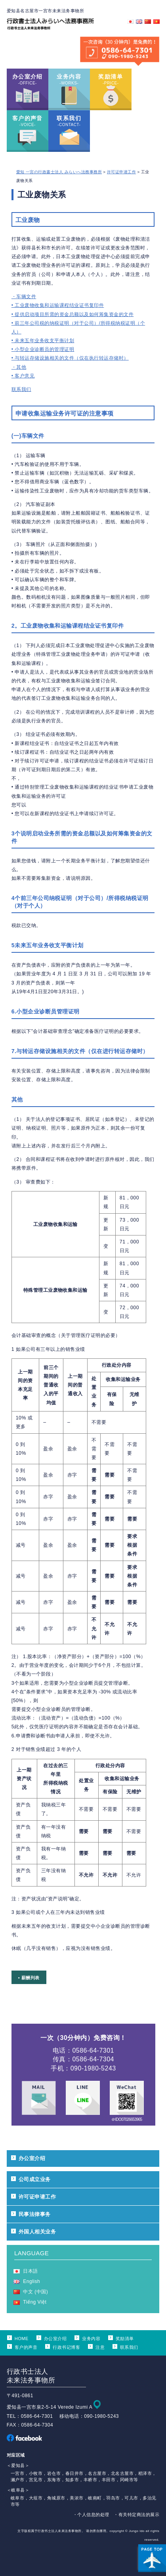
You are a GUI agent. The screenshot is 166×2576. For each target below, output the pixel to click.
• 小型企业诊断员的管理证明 (42, 349)
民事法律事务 (35, 2214)
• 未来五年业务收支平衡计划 (42, 340)
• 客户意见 (23, 376)
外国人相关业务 (37, 2232)
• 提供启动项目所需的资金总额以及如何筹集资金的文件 (72, 314)
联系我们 (21, 389)
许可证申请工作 (121, 172)
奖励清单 (125, 2338)
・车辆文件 (23, 296)
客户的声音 (26, 2347)
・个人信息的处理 (91, 2514)
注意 (100, 2347)
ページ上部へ (152, 2558)
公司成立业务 (35, 2179)
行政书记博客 (66, 2347)
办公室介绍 (32, 2158)
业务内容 (91, 2338)
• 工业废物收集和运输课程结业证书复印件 (57, 305)
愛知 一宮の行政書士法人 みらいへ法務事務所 (59, 172)
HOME (22, 2338)
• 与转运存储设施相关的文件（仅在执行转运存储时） (70, 358)
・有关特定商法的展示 (136, 2514)
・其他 (18, 367)
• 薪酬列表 (29, 1977)
